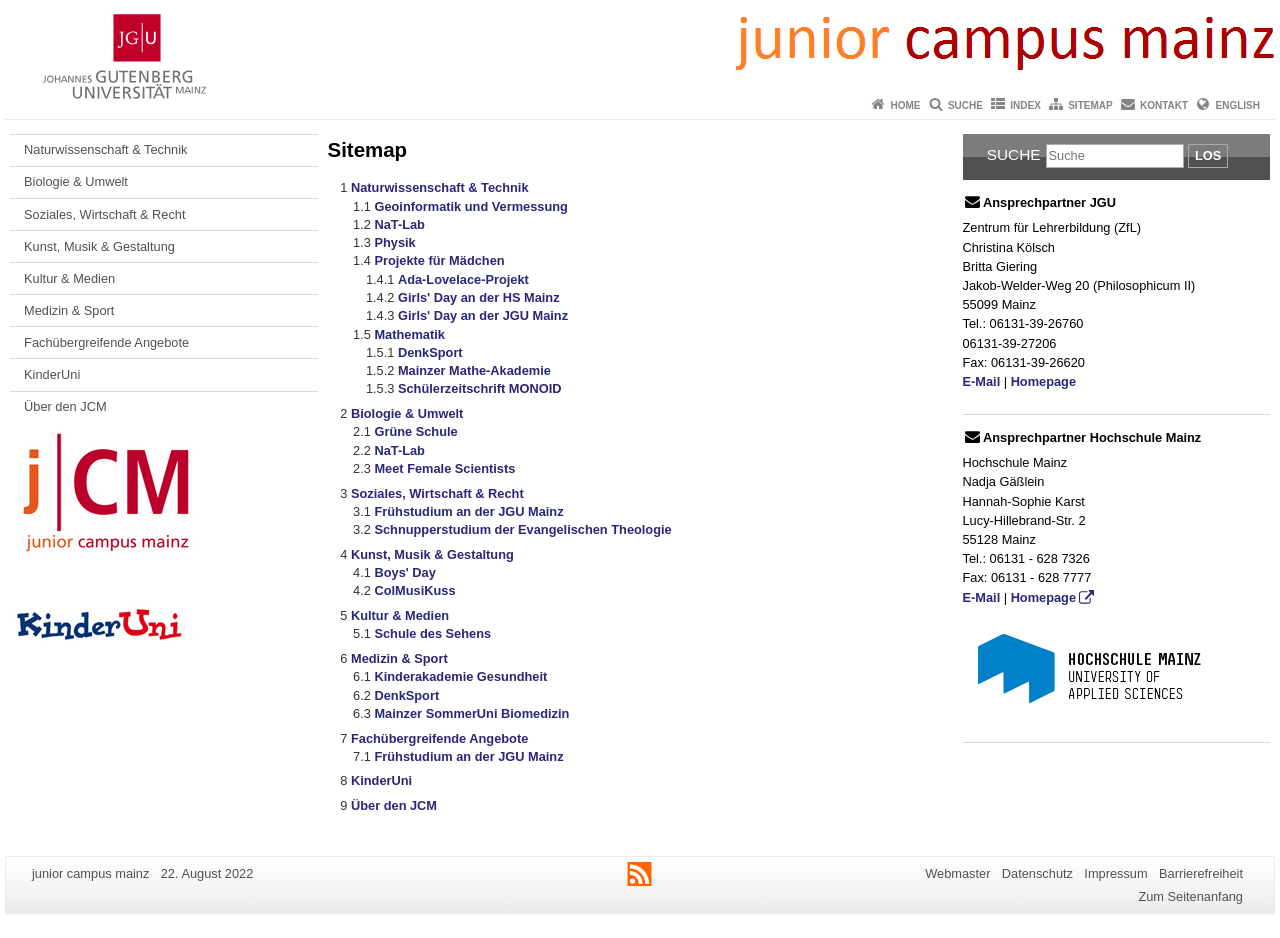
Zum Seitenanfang (1190, 896)
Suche (965, 105)
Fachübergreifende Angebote (106, 342)
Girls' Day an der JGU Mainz (483, 315)
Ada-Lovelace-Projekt (463, 279)
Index (1025, 105)
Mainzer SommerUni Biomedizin (471, 713)
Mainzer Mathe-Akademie (474, 370)
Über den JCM (65, 406)
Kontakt (1164, 105)
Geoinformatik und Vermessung (470, 206)
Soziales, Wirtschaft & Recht (104, 214)
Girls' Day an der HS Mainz (479, 297)
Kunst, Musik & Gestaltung (99, 246)
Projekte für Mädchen (439, 260)
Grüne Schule (415, 431)
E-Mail (982, 381)
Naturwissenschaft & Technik (105, 149)
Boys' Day (404, 572)
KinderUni (52, 374)
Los (1208, 155)
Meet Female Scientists (444, 468)
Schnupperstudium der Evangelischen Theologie (522, 529)
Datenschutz (1037, 873)
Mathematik (409, 334)
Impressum (1115, 873)
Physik (394, 242)
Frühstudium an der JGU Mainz (468, 511)
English (1238, 105)
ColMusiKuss (414, 590)
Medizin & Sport (69, 310)
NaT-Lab (399, 224)
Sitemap (1090, 105)
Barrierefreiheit (1201, 873)
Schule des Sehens (432, 633)
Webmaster (957, 873)
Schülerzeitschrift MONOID (480, 388)
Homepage (1043, 381)
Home (906, 105)
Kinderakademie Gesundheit (460, 676)
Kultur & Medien (69, 278)
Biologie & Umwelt (76, 181)
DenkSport (430, 352)
